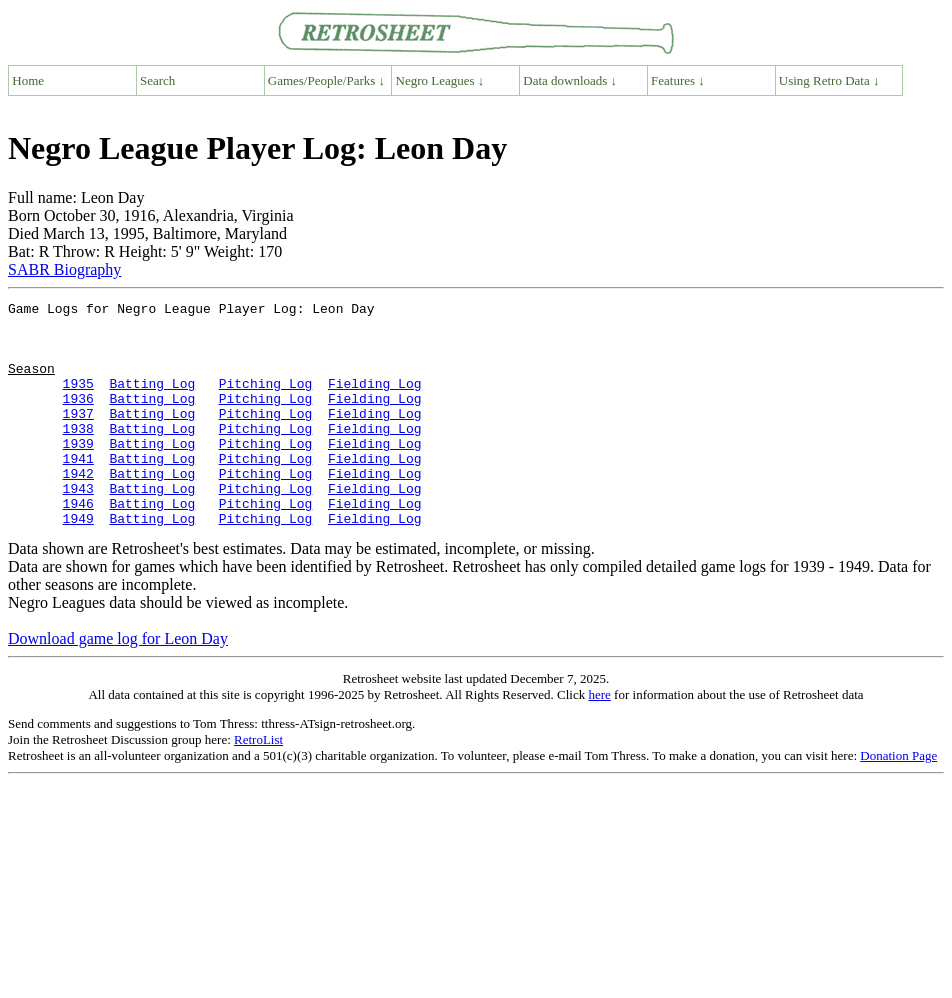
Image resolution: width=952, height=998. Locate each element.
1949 (78, 563)
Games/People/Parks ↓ (326, 80)
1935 (78, 401)
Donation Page (898, 800)
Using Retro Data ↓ (829, 80)
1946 (78, 545)
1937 (78, 437)
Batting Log (152, 401)
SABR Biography (64, 269)
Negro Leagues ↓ (440, 80)
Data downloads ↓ (570, 80)
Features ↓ (678, 80)
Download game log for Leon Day (118, 683)
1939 (78, 473)
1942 (78, 509)
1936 (78, 419)
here (599, 739)
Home (28, 80)
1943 (78, 527)
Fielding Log (375, 401)
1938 (78, 455)
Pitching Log (266, 401)
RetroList (258, 784)
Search (157, 80)
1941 (78, 491)
